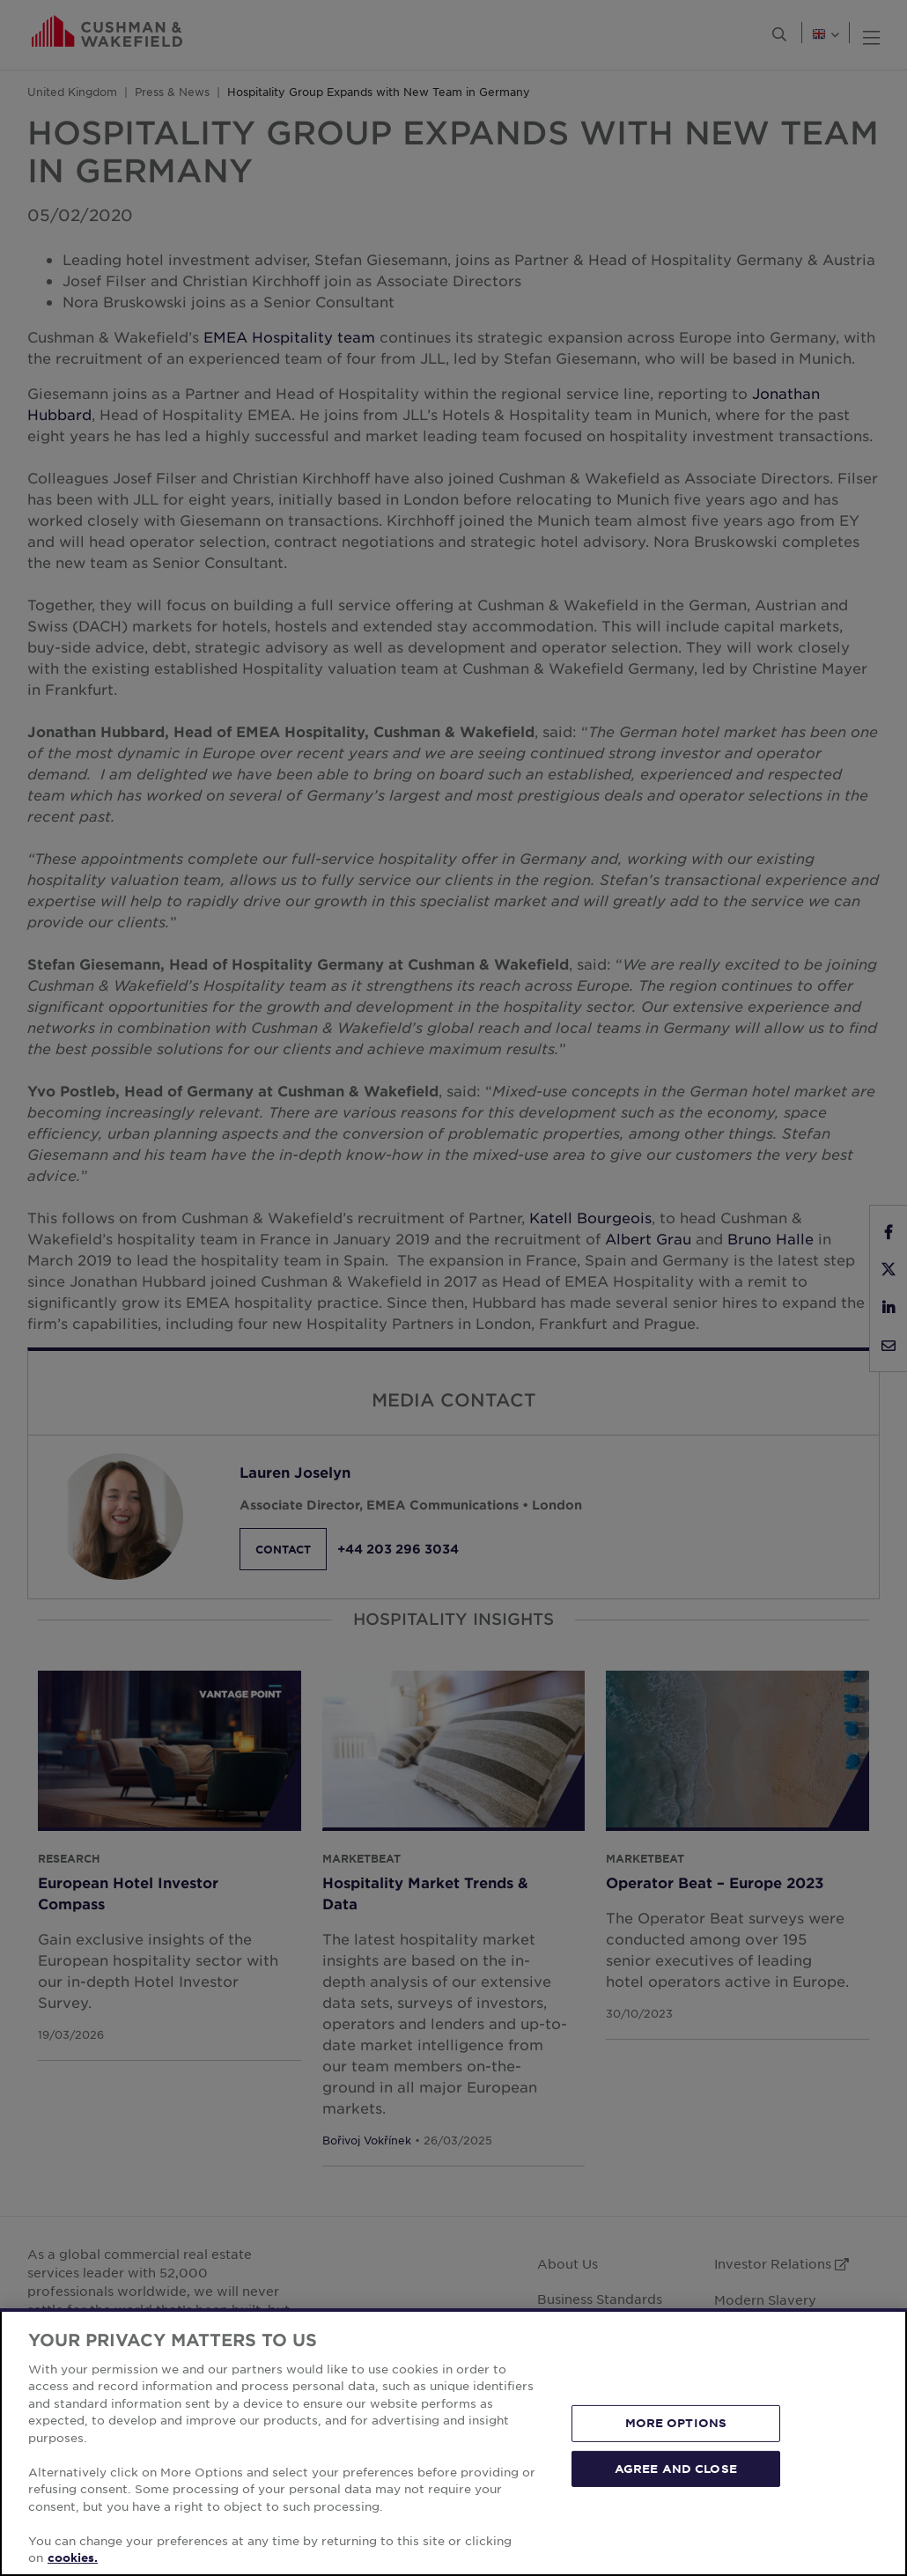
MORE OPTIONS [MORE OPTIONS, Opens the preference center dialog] (676, 2423)
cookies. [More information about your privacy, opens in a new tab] (73, 2557)
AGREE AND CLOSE (676, 2468)
